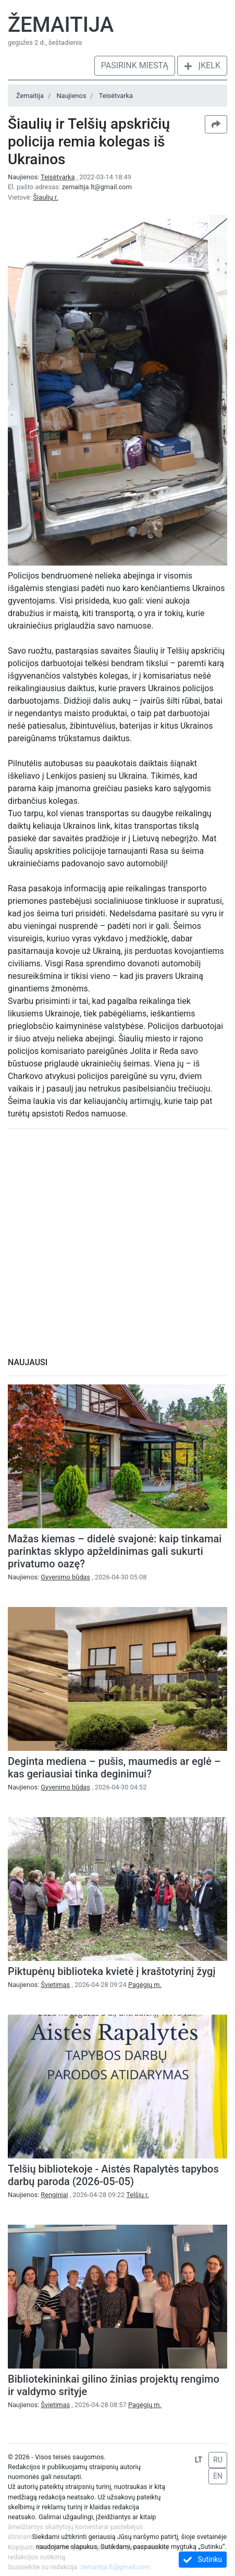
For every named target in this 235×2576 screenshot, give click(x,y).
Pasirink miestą (134, 65)
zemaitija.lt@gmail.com (97, 187)
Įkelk (202, 65)
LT (198, 2460)
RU (217, 2460)
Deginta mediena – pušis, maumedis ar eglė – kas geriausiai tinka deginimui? (114, 1767)
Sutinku (202, 2559)
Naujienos (71, 96)
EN (217, 2476)
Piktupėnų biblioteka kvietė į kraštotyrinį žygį (112, 1971)
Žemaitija (61, 25)
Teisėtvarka (116, 96)
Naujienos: (42, 177)
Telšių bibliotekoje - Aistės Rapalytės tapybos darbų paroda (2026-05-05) (113, 2175)
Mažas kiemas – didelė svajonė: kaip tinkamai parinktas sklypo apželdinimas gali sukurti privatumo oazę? (114, 1551)
